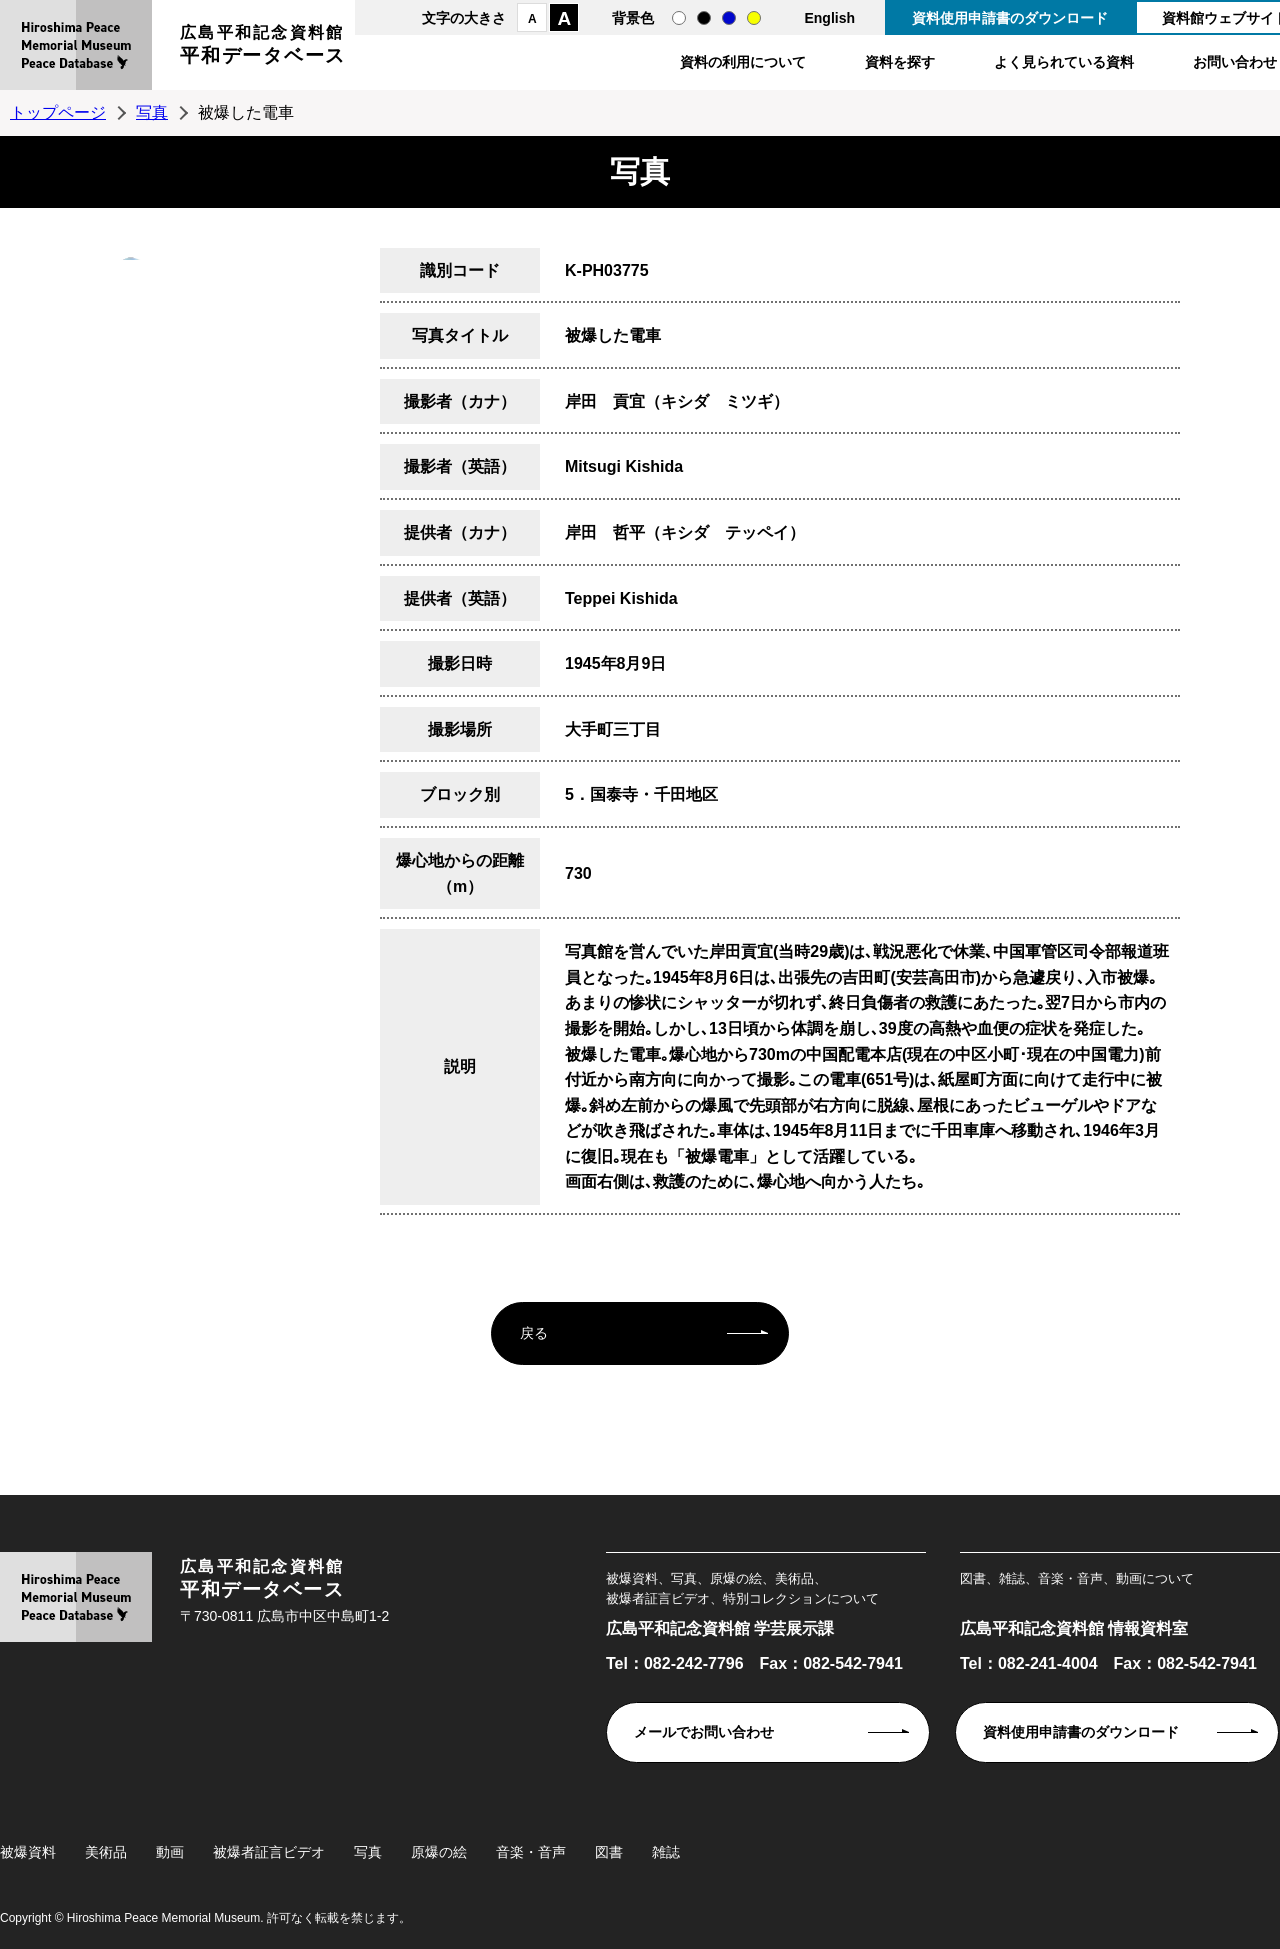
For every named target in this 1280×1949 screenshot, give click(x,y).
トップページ (58, 112)
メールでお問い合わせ (704, 1732)
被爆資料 (28, 1852)
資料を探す (900, 62)
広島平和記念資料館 (263, 47)
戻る (534, 1333)
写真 (152, 112)
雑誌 (666, 1852)
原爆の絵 (439, 1852)
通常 (679, 18)
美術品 (106, 1852)
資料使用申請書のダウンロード (1010, 18)
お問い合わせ (1235, 62)
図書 (609, 1852)
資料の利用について (743, 62)
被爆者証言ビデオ (269, 1852)
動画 (170, 1852)
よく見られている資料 (1064, 62)
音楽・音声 (531, 1852)
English (829, 18)
